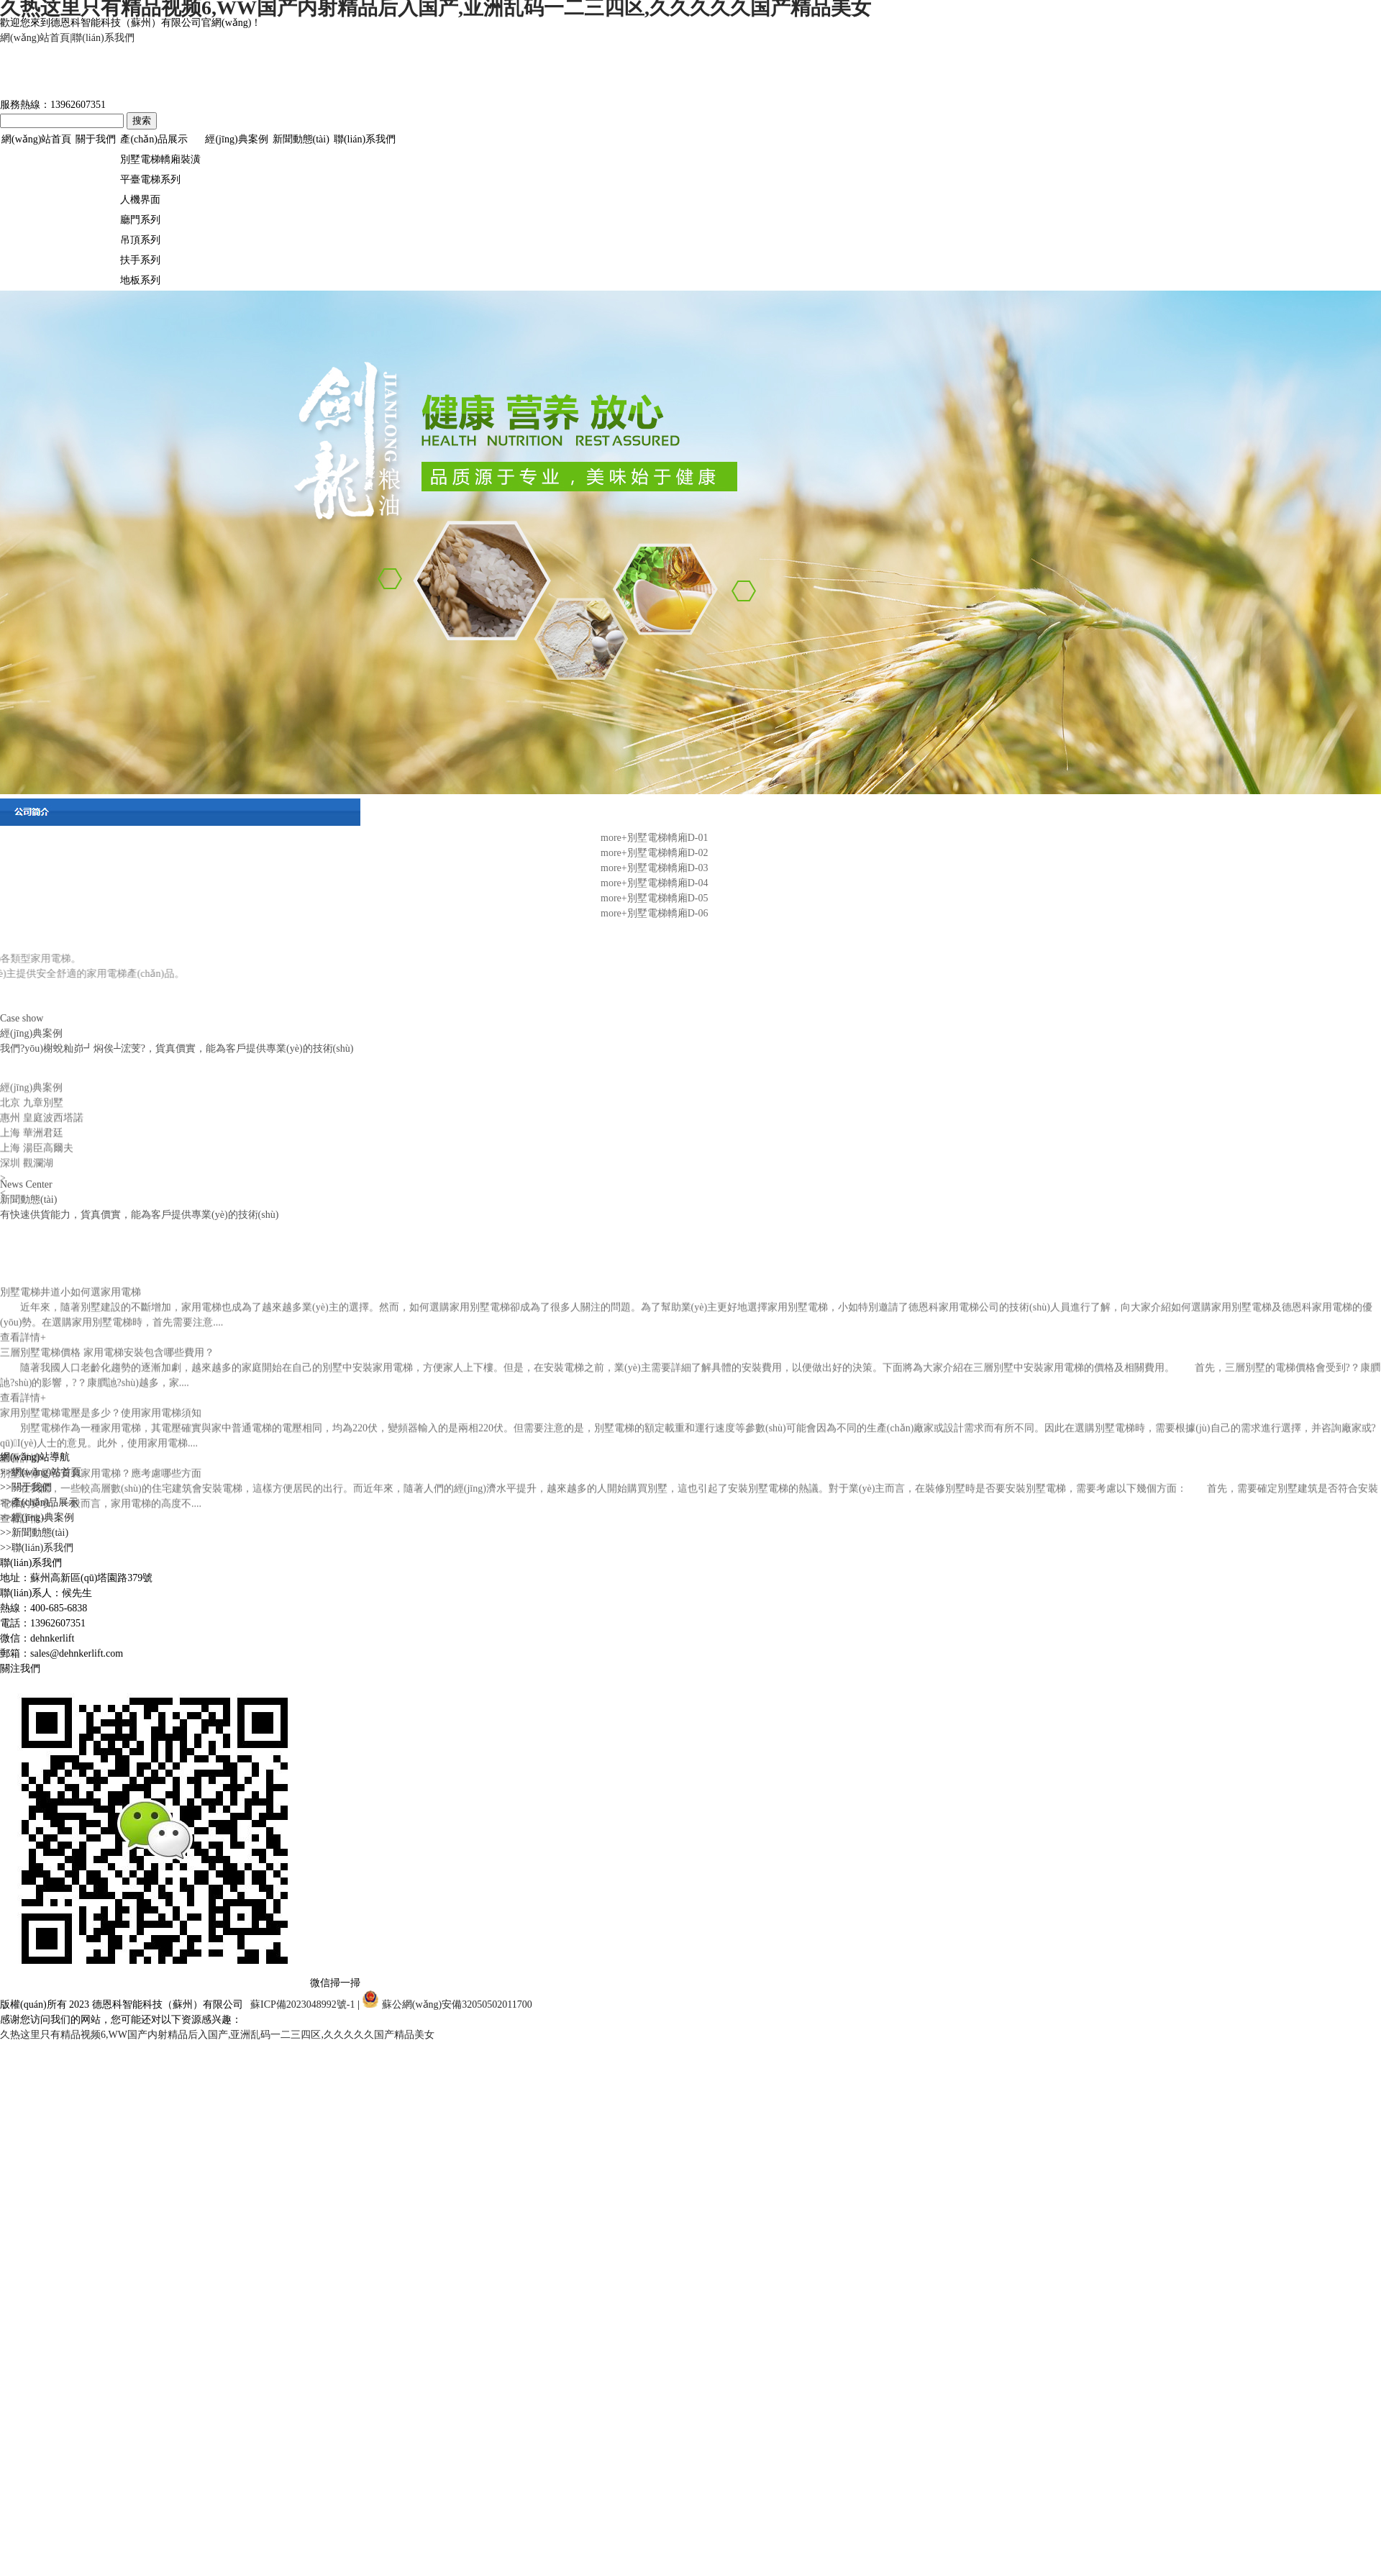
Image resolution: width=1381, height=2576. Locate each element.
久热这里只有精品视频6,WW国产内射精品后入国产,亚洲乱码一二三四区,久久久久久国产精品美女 (217, 2034)
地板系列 (140, 280)
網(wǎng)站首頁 (35, 37)
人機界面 (140, 199)
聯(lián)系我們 (103, 37)
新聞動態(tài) (301, 139)
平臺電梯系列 (150, 179)
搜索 (141, 120)
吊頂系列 (140, 240)
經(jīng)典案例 (236, 139)
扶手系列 (140, 260)
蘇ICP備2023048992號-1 (302, 2004)
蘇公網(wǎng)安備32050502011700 (447, 2004)
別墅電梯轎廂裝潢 (160, 159)
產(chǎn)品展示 (154, 139)
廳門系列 (140, 219)
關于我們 (96, 139)
